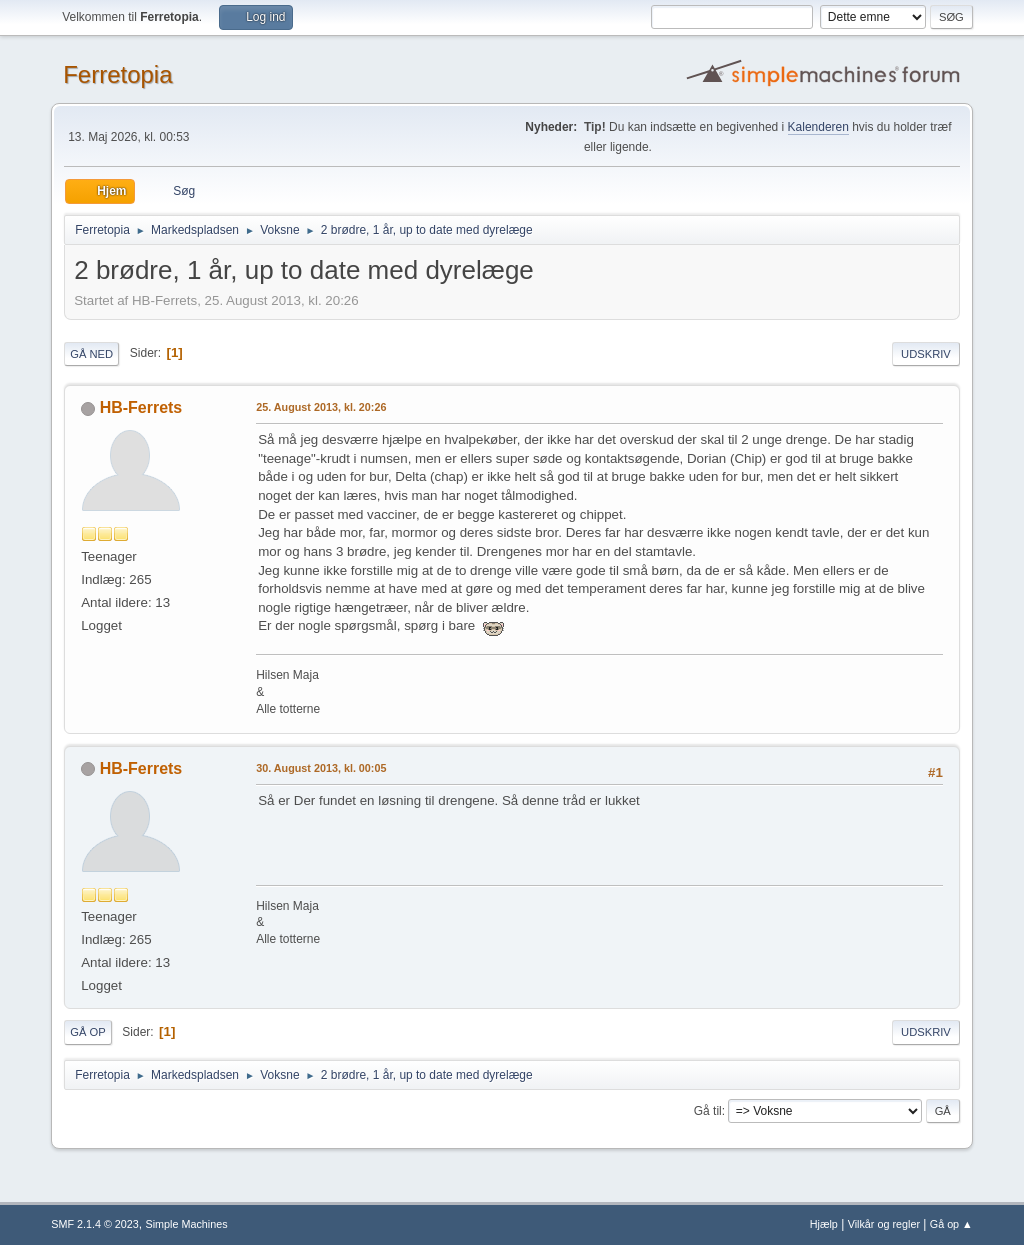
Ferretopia (117, 74)
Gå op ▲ (951, 1224)
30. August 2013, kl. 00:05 (321, 768)
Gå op (87, 1032)
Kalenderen (818, 127)
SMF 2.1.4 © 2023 (95, 1224)
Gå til (708, 1111)
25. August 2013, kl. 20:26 (321, 407)
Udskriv (926, 354)
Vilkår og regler (884, 1224)
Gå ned (91, 354)
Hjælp (824, 1224)
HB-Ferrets (141, 407)
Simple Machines (187, 1224)
